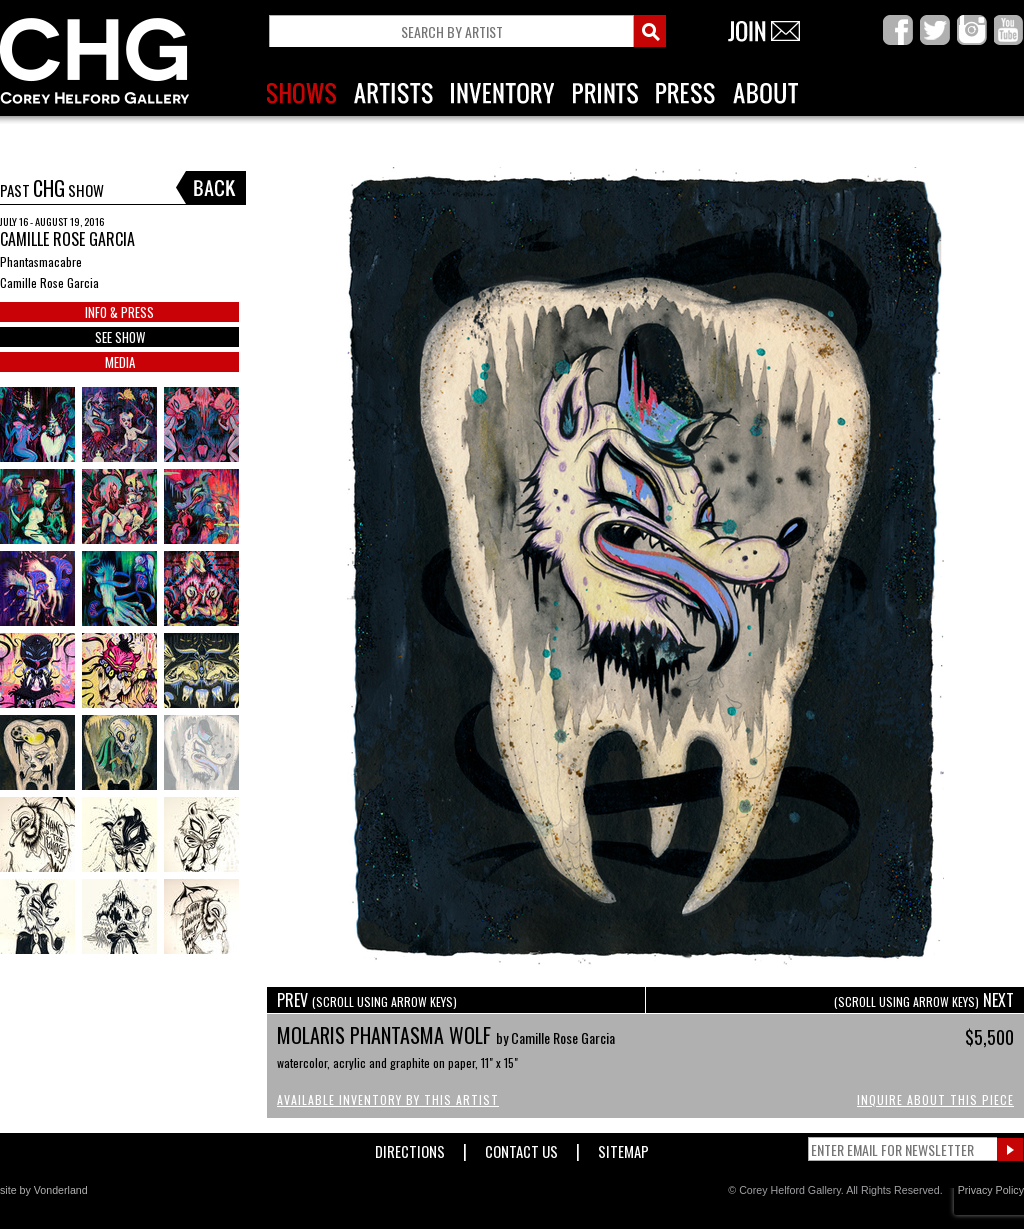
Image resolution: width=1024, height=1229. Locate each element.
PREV (367, 1000)
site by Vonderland (44, 1190)
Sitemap (623, 1147)
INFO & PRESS (119, 312)
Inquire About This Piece (935, 1099)
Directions (410, 1147)
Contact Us (521, 1147)
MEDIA (120, 362)
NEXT (924, 1000)
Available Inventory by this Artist (388, 1099)
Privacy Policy (991, 1190)
